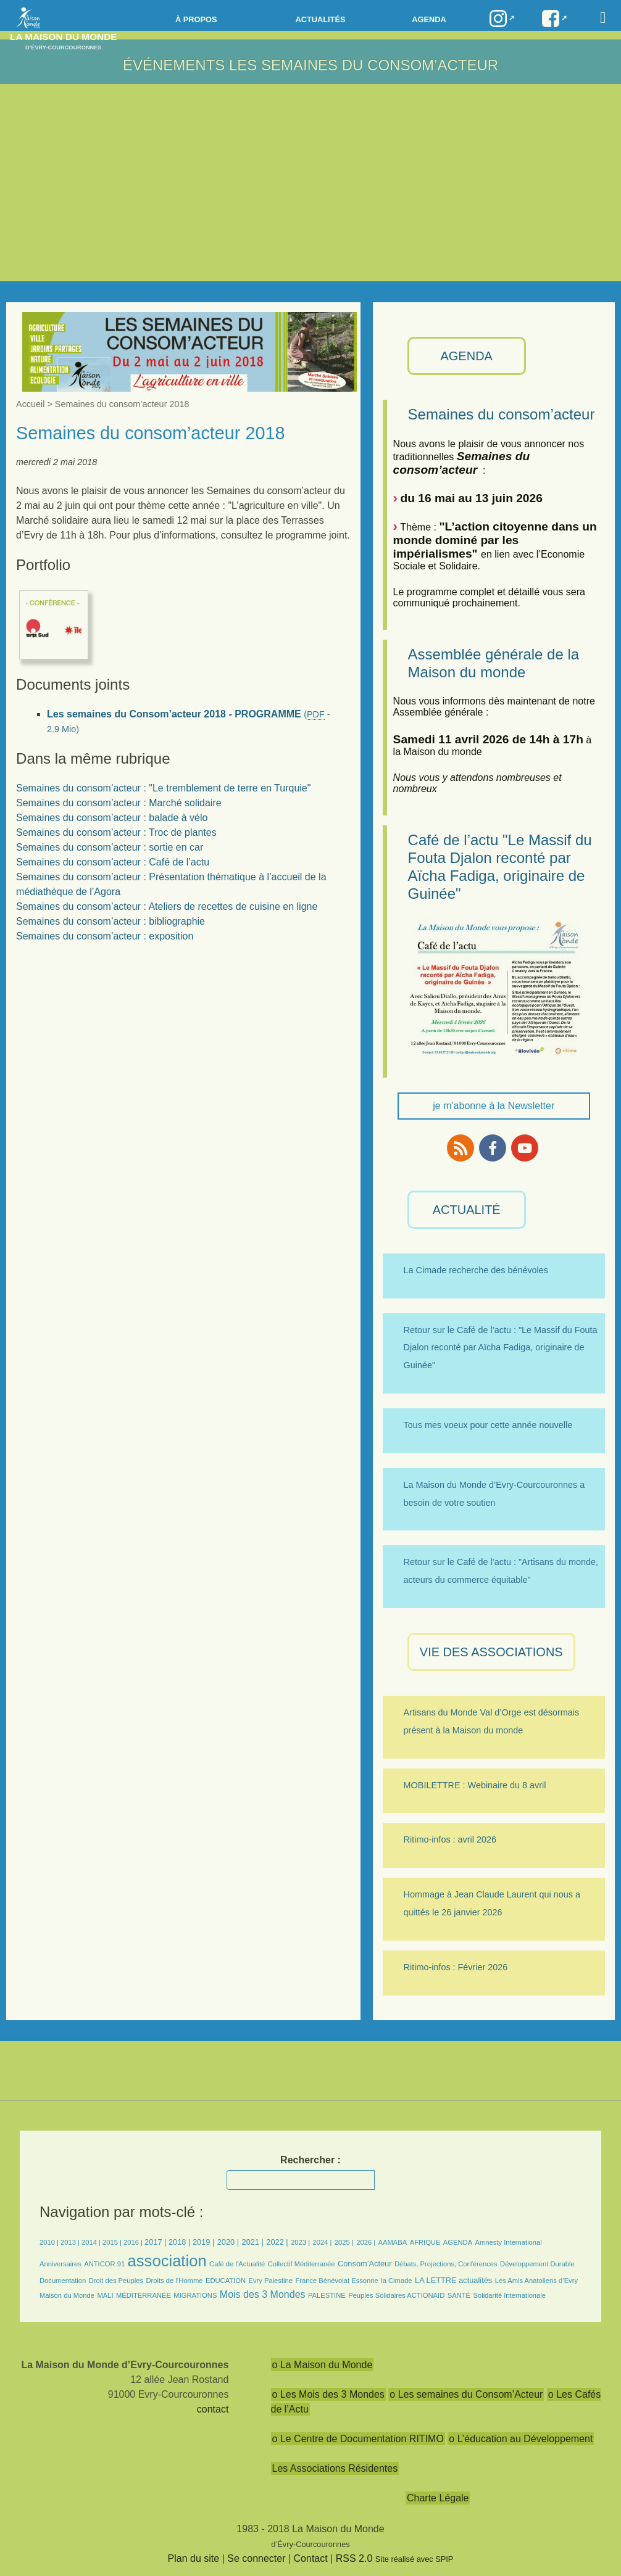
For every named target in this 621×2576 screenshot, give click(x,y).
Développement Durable (537, 2264)
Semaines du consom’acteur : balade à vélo (111, 817)
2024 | (322, 2242)
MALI (105, 2295)
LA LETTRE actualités (453, 2280)
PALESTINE (327, 2295)
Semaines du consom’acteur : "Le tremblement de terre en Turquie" (163, 788)
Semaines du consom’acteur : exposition (104, 936)
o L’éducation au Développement (521, 2439)
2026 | (365, 2242)
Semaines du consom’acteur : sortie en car (109, 847)
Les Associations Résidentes (335, 2468)
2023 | (300, 2242)
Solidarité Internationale (509, 2295)
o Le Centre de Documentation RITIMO (358, 2439)
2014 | (91, 2242)
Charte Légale (438, 2498)
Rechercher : (310, 2160)
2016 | (133, 2242)
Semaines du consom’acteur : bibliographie (110, 921)
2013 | (70, 2242)
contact (213, 2409)
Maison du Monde (67, 2295)
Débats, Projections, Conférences (446, 2264)
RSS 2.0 (354, 2558)
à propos (196, 19)
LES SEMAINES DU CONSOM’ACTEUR (363, 65)
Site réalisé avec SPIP (414, 2559)
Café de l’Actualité (237, 2264)
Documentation (63, 2280)
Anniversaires (60, 2264)
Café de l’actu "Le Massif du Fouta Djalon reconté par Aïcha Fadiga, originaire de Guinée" (500, 866)
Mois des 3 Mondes (263, 2294)
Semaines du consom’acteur (501, 414)
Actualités (320, 19)
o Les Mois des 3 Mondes (328, 2394)
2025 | (344, 2242)
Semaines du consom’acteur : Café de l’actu (112, 862)
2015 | (112, 2242)
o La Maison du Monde (322, 2364)
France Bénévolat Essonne (336, 2280)
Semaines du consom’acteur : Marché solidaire (119, 803)
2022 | (277, 2242)
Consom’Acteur (364, 2263)
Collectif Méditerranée (301, 2264)
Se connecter (256, 2558)
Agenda (429, 19)
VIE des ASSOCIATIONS (491, 1652)
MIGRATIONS (195, 2295)
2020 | (228, 2242)
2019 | (203, 2242)
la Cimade (396, 2280)
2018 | (181, 2242)
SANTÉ (459, 2295)
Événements (174, 65)
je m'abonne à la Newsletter (493, 1105)
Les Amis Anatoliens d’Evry (536, 2280)
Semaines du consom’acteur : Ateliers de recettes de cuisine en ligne (166, 906)
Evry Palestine (270, 2280)
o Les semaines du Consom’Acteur (466, 2394)
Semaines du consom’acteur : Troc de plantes (116, 832)
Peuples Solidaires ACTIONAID (396, 2295)
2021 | (253, 2242)
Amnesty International (508, 2242)
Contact (311, 2558)
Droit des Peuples (116, 2280)
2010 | (50, 2242)
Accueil (30, 404)
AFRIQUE (425, 2242)
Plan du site (194, 2558)
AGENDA (466, 356)
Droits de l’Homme (174, 2280)
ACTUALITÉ (467, 1209)
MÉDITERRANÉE (143, 2295)
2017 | (156, 2242)
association (167, 2260)
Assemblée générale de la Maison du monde (494, 663)
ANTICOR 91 (104, 2264)
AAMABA (392, 2242)
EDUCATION (226, 2280)
